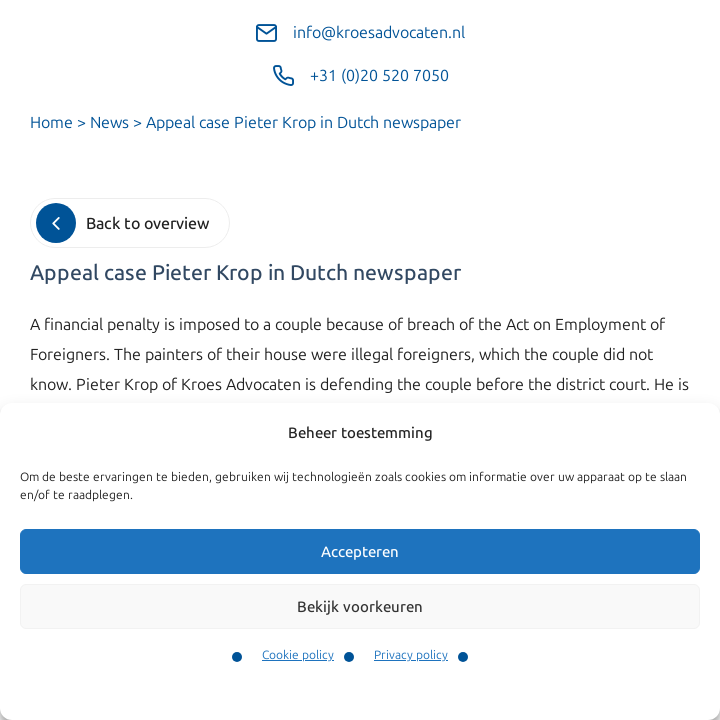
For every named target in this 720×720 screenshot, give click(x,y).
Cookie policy (298, 655)
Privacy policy (411, 655)
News (109, 122)
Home (51, 122)
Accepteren (360, 552)
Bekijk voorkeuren (360, 607)
